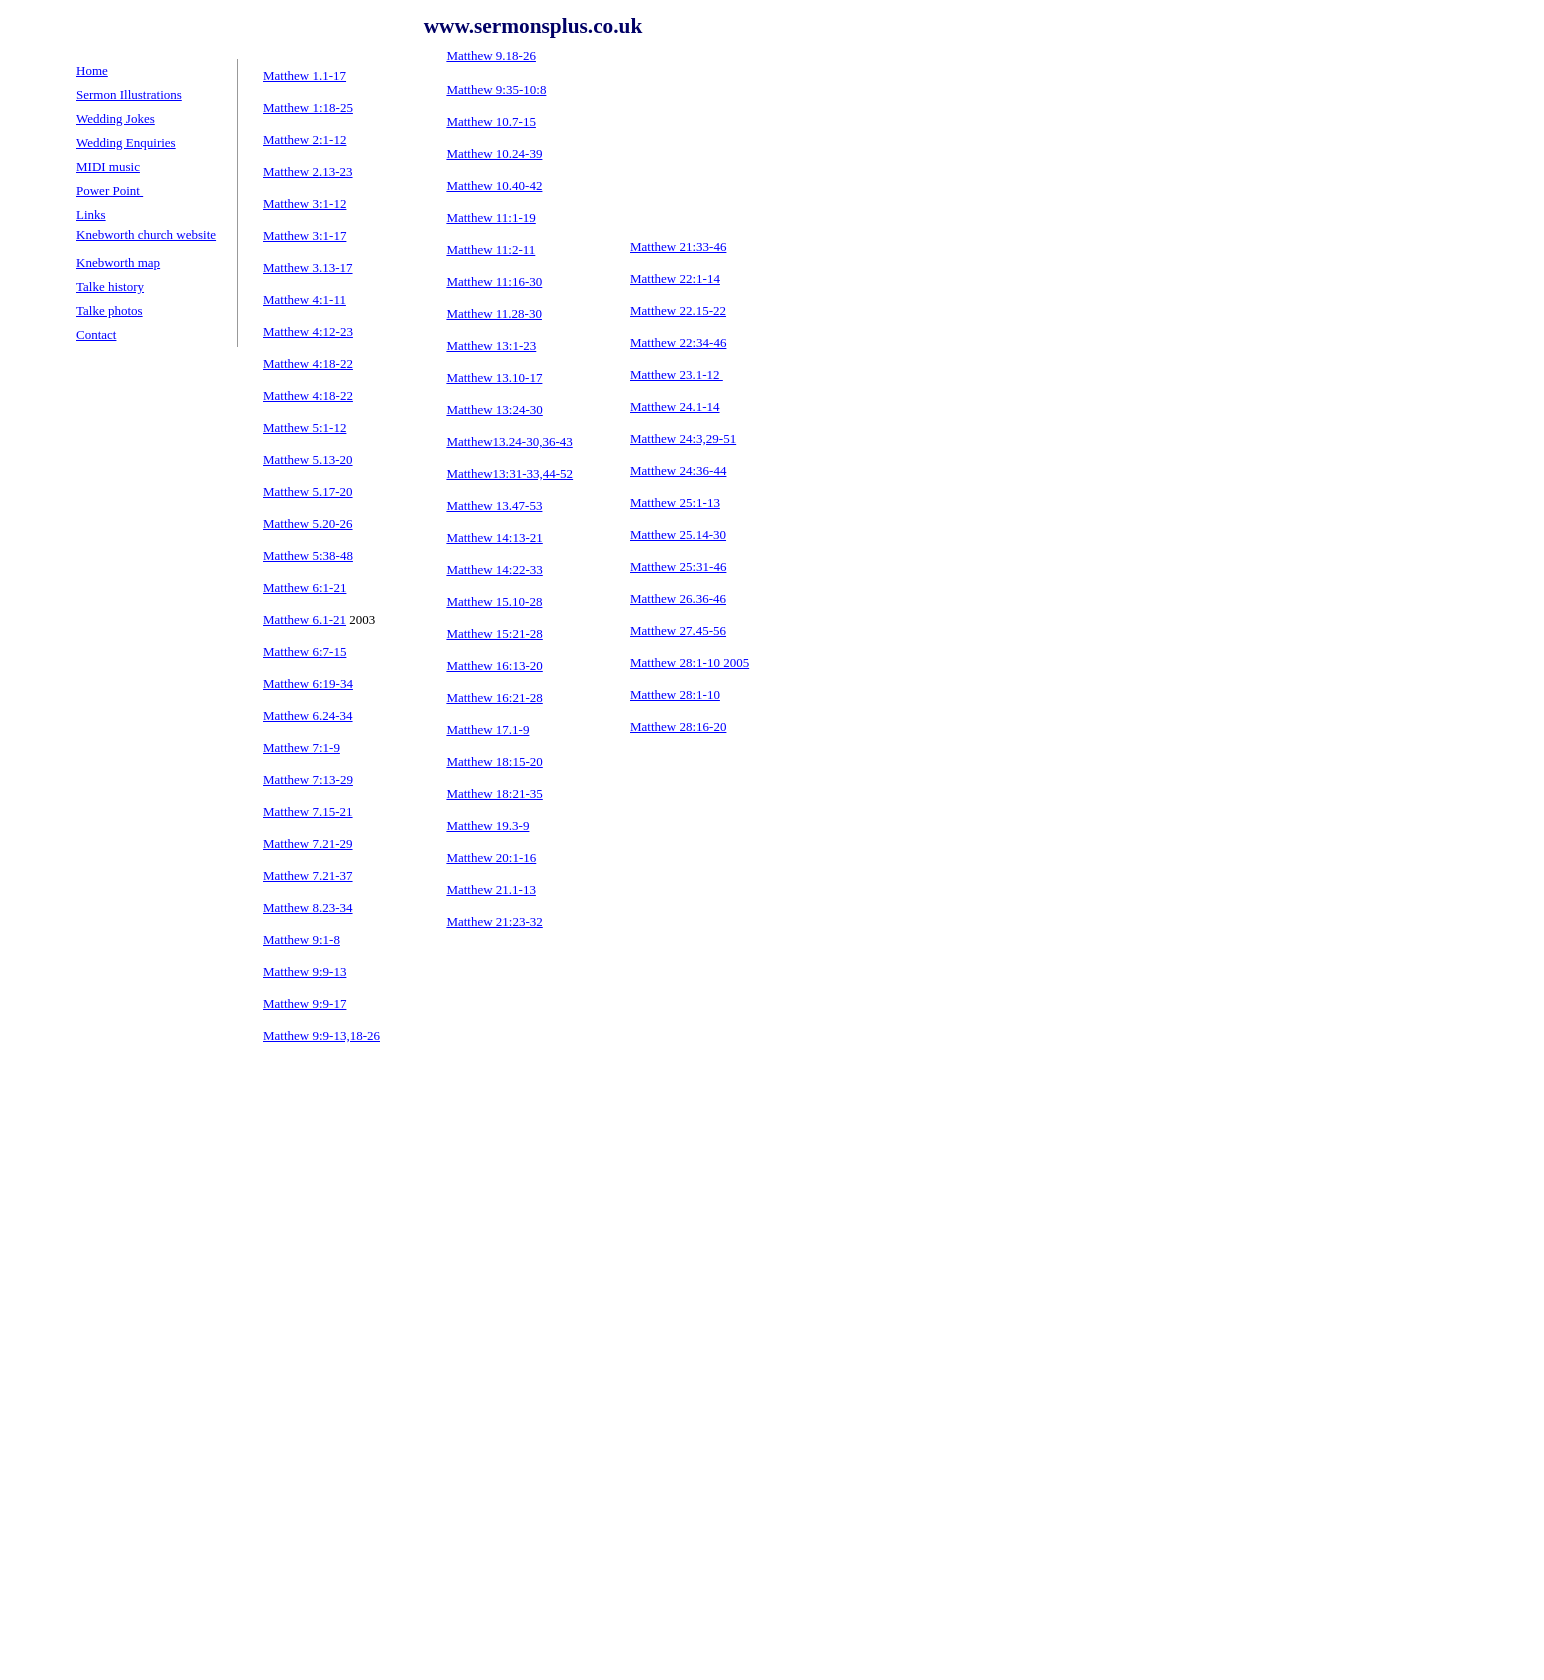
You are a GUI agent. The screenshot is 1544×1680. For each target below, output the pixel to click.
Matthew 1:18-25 (308, 107)
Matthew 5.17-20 (308, 491)
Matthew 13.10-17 (494, 377)
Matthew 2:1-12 (304, 139)
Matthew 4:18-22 (308, 395)
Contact (96, 334)
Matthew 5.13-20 (308, 459)
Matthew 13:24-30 (494, 409)
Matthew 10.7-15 (491, 121)
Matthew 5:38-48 (308, 555)
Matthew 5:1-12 (304, 427)
